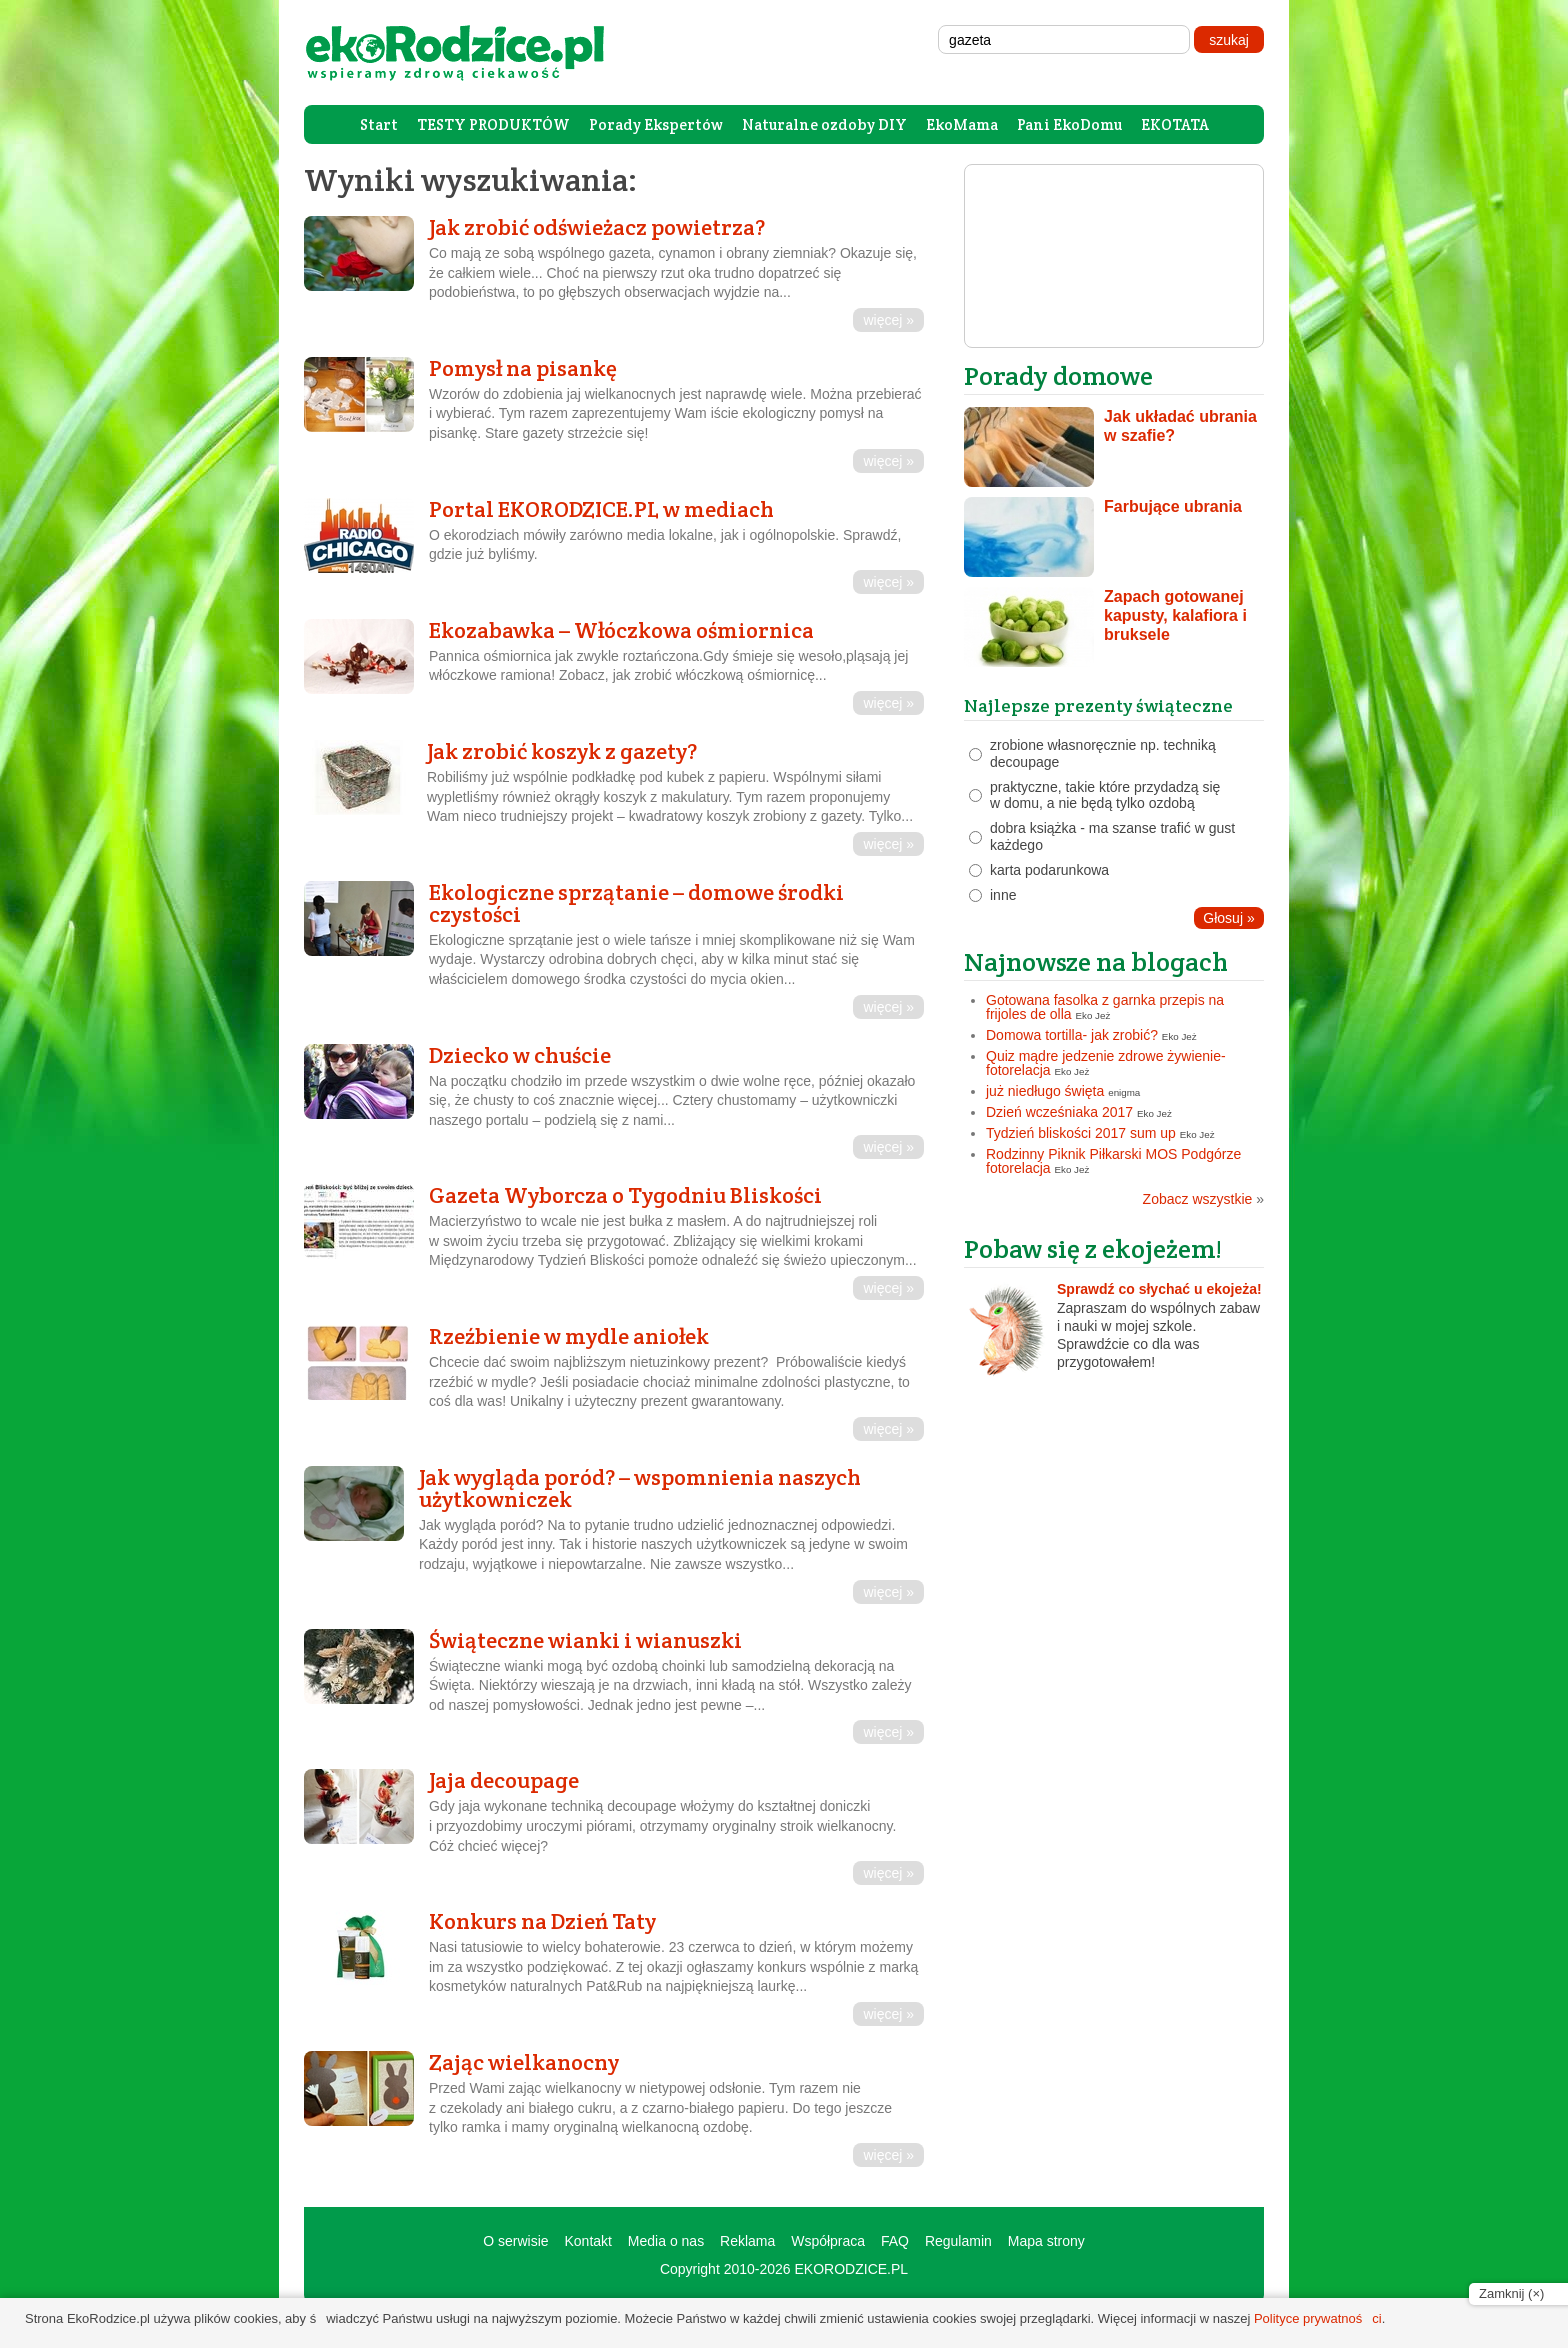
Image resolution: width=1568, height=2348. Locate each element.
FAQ (895, 2241)
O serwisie (515, 2241)
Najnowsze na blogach (1096, 961)
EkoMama (962, 124)
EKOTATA (1175, 124)
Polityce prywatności (1318, 2318)
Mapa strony (1046, 2241)
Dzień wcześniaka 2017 (1059, 1112)
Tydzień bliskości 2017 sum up (1081, 1133)
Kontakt (587, 2241)
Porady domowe (1058, 375)
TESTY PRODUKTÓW (493, 124)
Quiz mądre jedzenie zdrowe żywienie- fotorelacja (1106, 1063)
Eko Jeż (1093, 1015)
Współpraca (828, 2241)
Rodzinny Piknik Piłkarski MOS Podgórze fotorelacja (1113, 1161)
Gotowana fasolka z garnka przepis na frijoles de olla (1105, 1007)
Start (379, 124)
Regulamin (958, 2241)
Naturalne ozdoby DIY (824, 124)
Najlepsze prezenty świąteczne (1098, 705)
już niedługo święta (1045, 1091)
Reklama (747, 2241)
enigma (1124, 1092)
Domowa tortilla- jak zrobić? (1072, 1035)
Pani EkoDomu (1069, 124)
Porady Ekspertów (656, 124)
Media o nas (666, 2241)
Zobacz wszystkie (1203, 1199)
